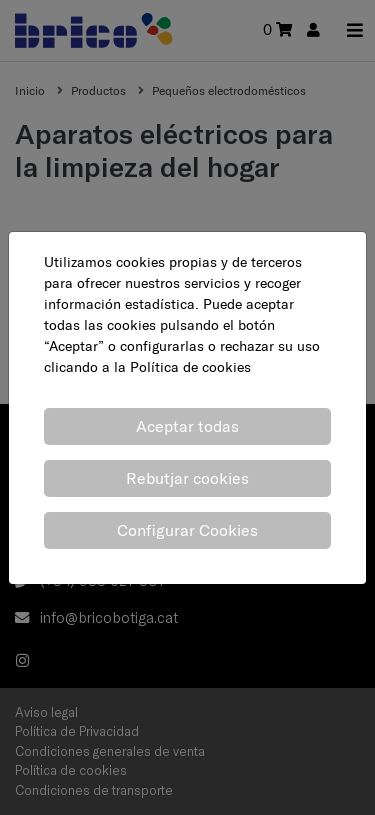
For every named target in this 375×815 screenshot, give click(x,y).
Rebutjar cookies (187, 478)
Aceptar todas (187, 426)
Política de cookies (190, 367)
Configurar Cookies (187, 530)
